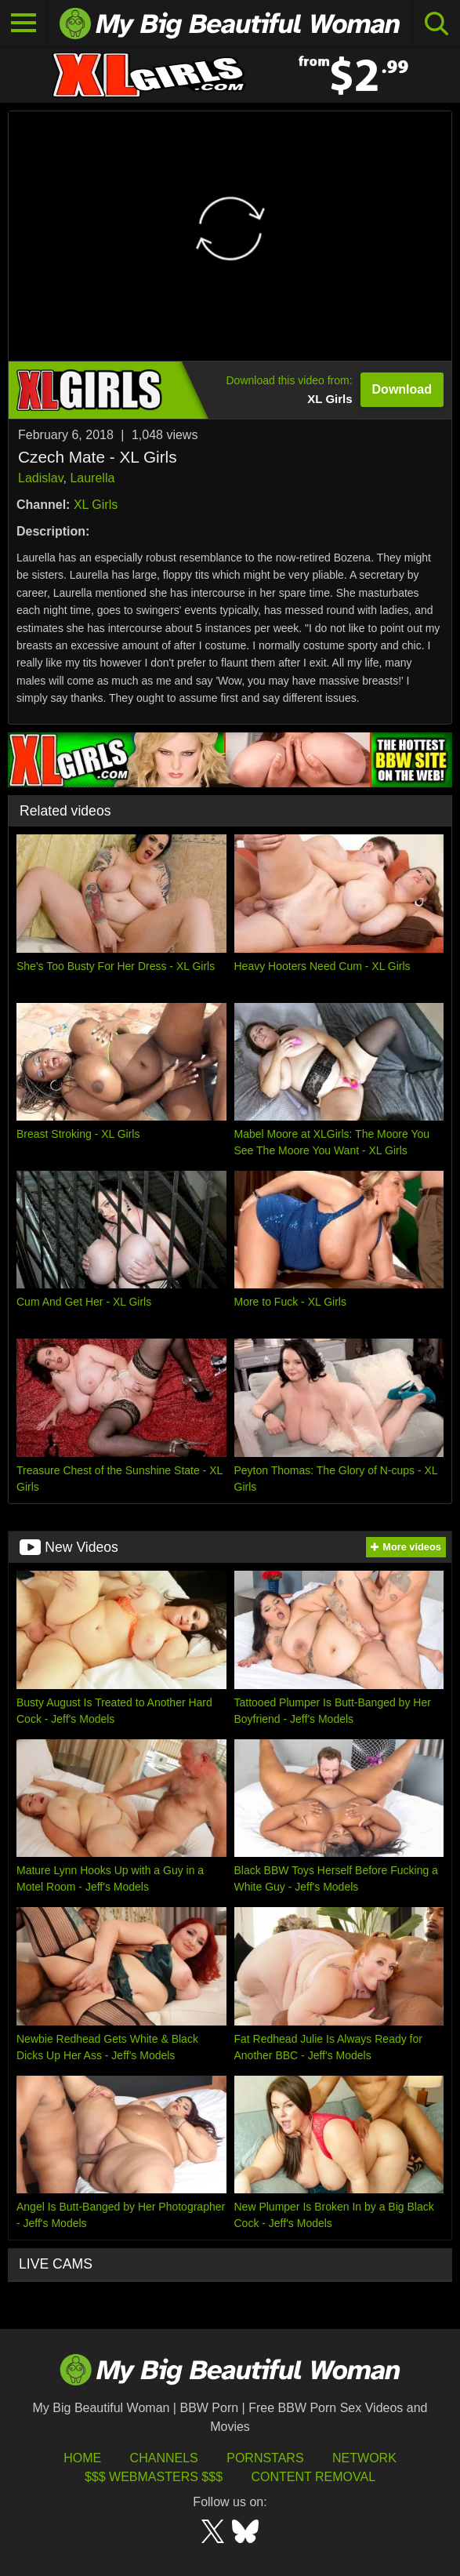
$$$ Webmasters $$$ (154, 2476)
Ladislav (40, 478)
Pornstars (264, 2458)
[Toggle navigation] (23, 23)
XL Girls (96, 504)
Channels (164, 2458)
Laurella (92, 478)
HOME (82, 2458)
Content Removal (313, 2476)
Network (364, 2458)
